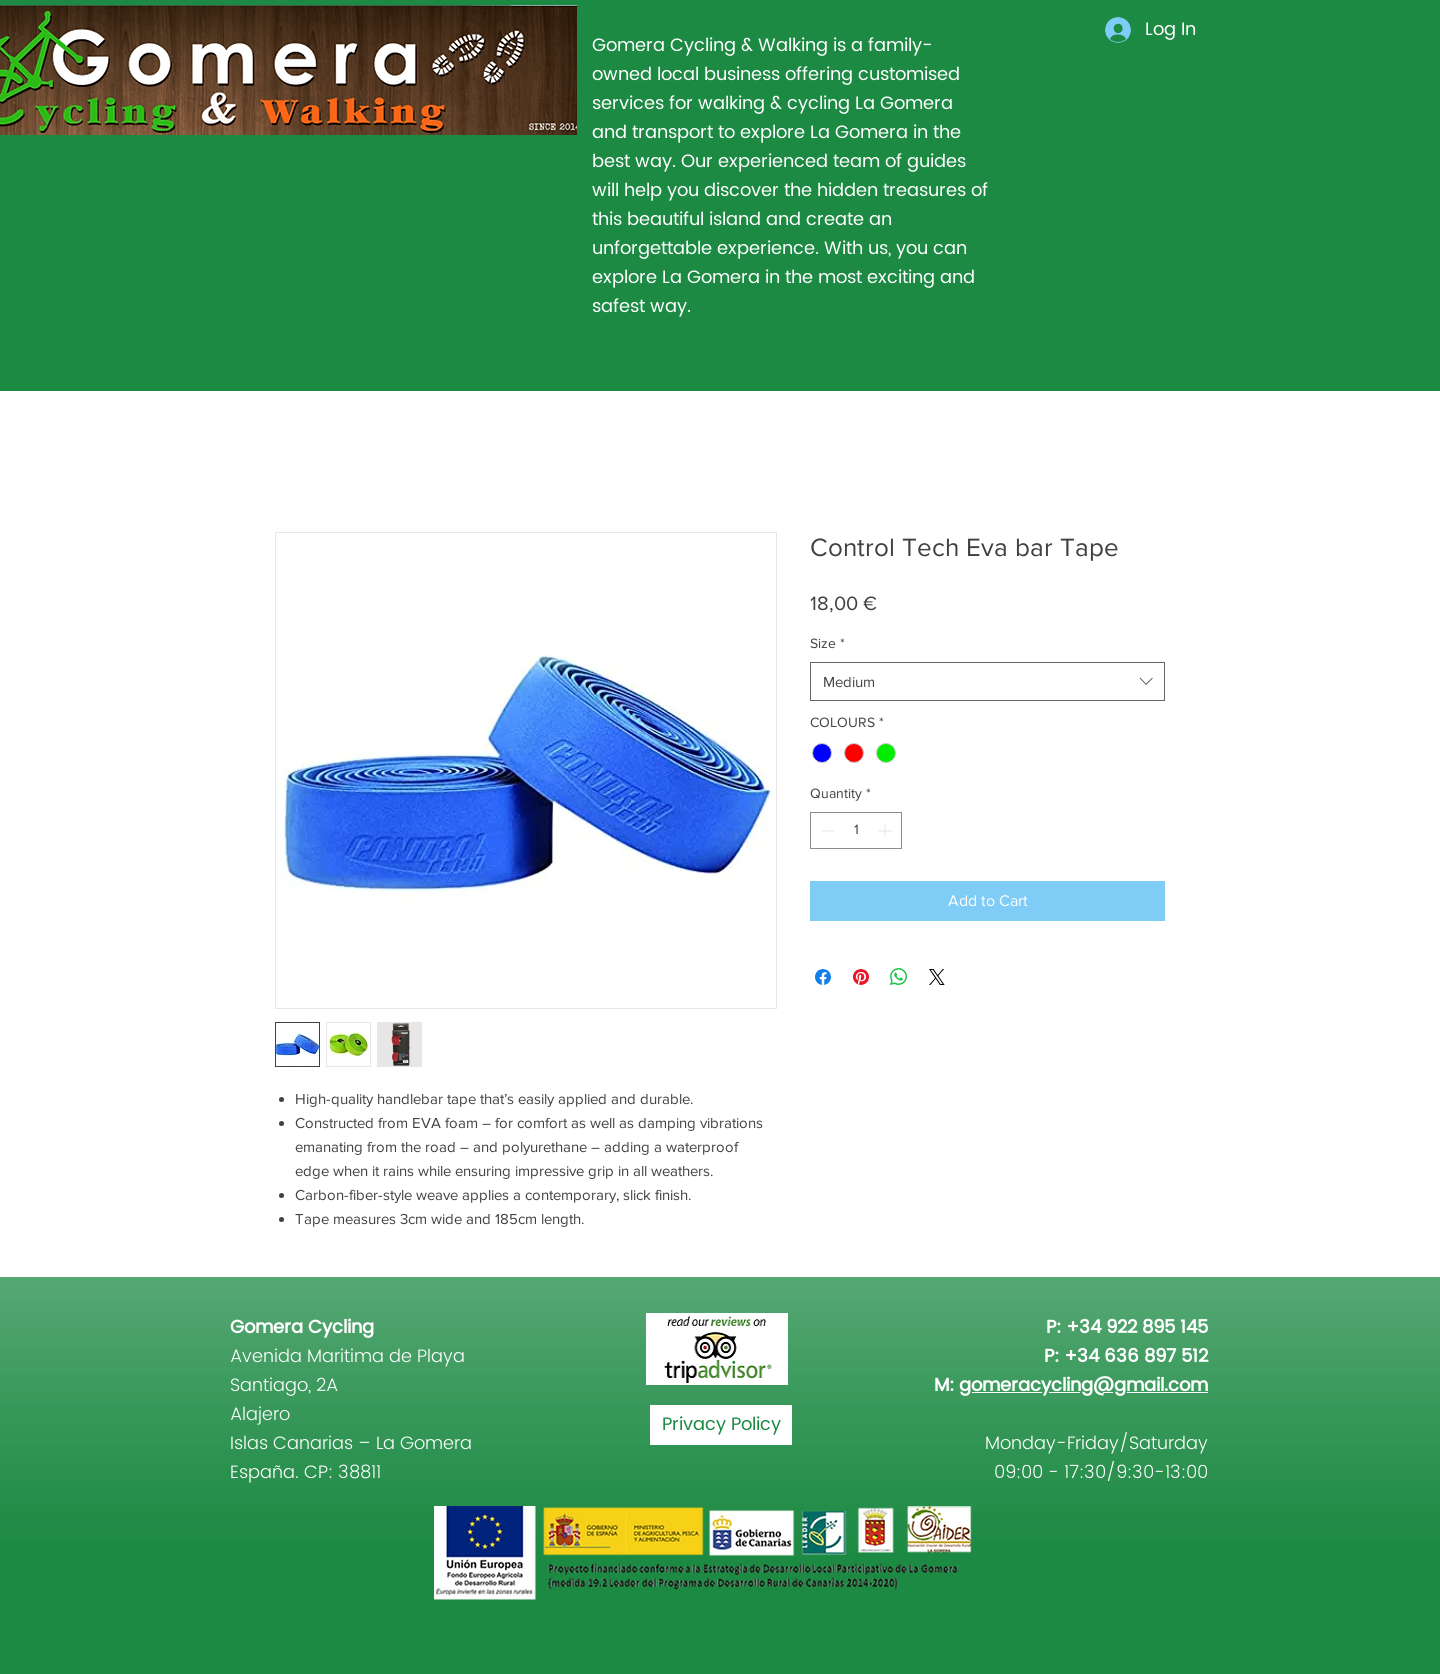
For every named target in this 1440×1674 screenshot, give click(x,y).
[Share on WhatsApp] (899, 977)
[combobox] (987, 681)
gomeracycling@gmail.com (1083, 1385)
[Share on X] (937, 977)
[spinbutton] (856, 830)
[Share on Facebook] (823, 977)
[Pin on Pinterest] (861, 977)
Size (827, 643)
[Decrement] (825, 830)
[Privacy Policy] (721, 1425)
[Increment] (886, 830)
